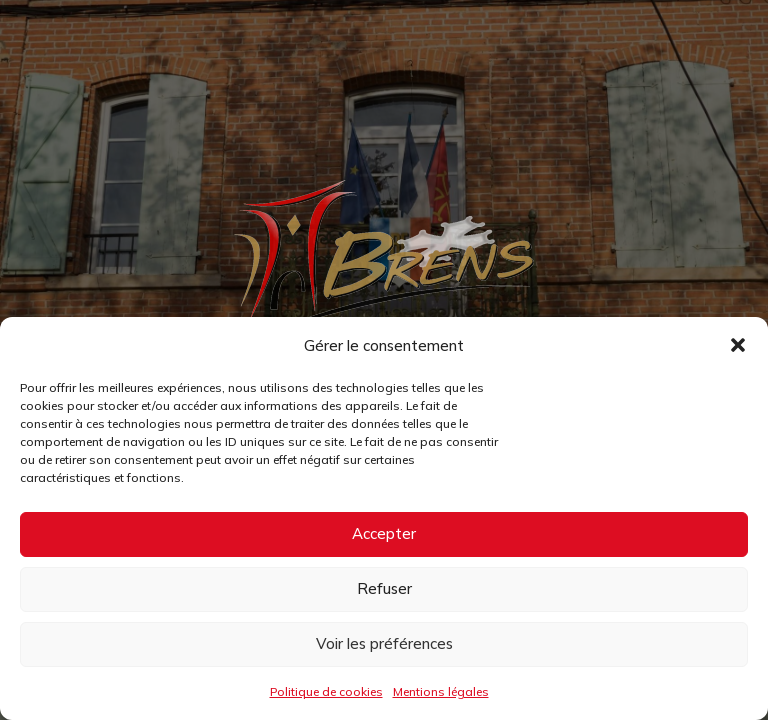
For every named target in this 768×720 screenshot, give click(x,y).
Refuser (384, 588)
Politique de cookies (326, 691)
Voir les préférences (384, 643)
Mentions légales (441, 691)
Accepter (384, 533)
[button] (738, 345)
